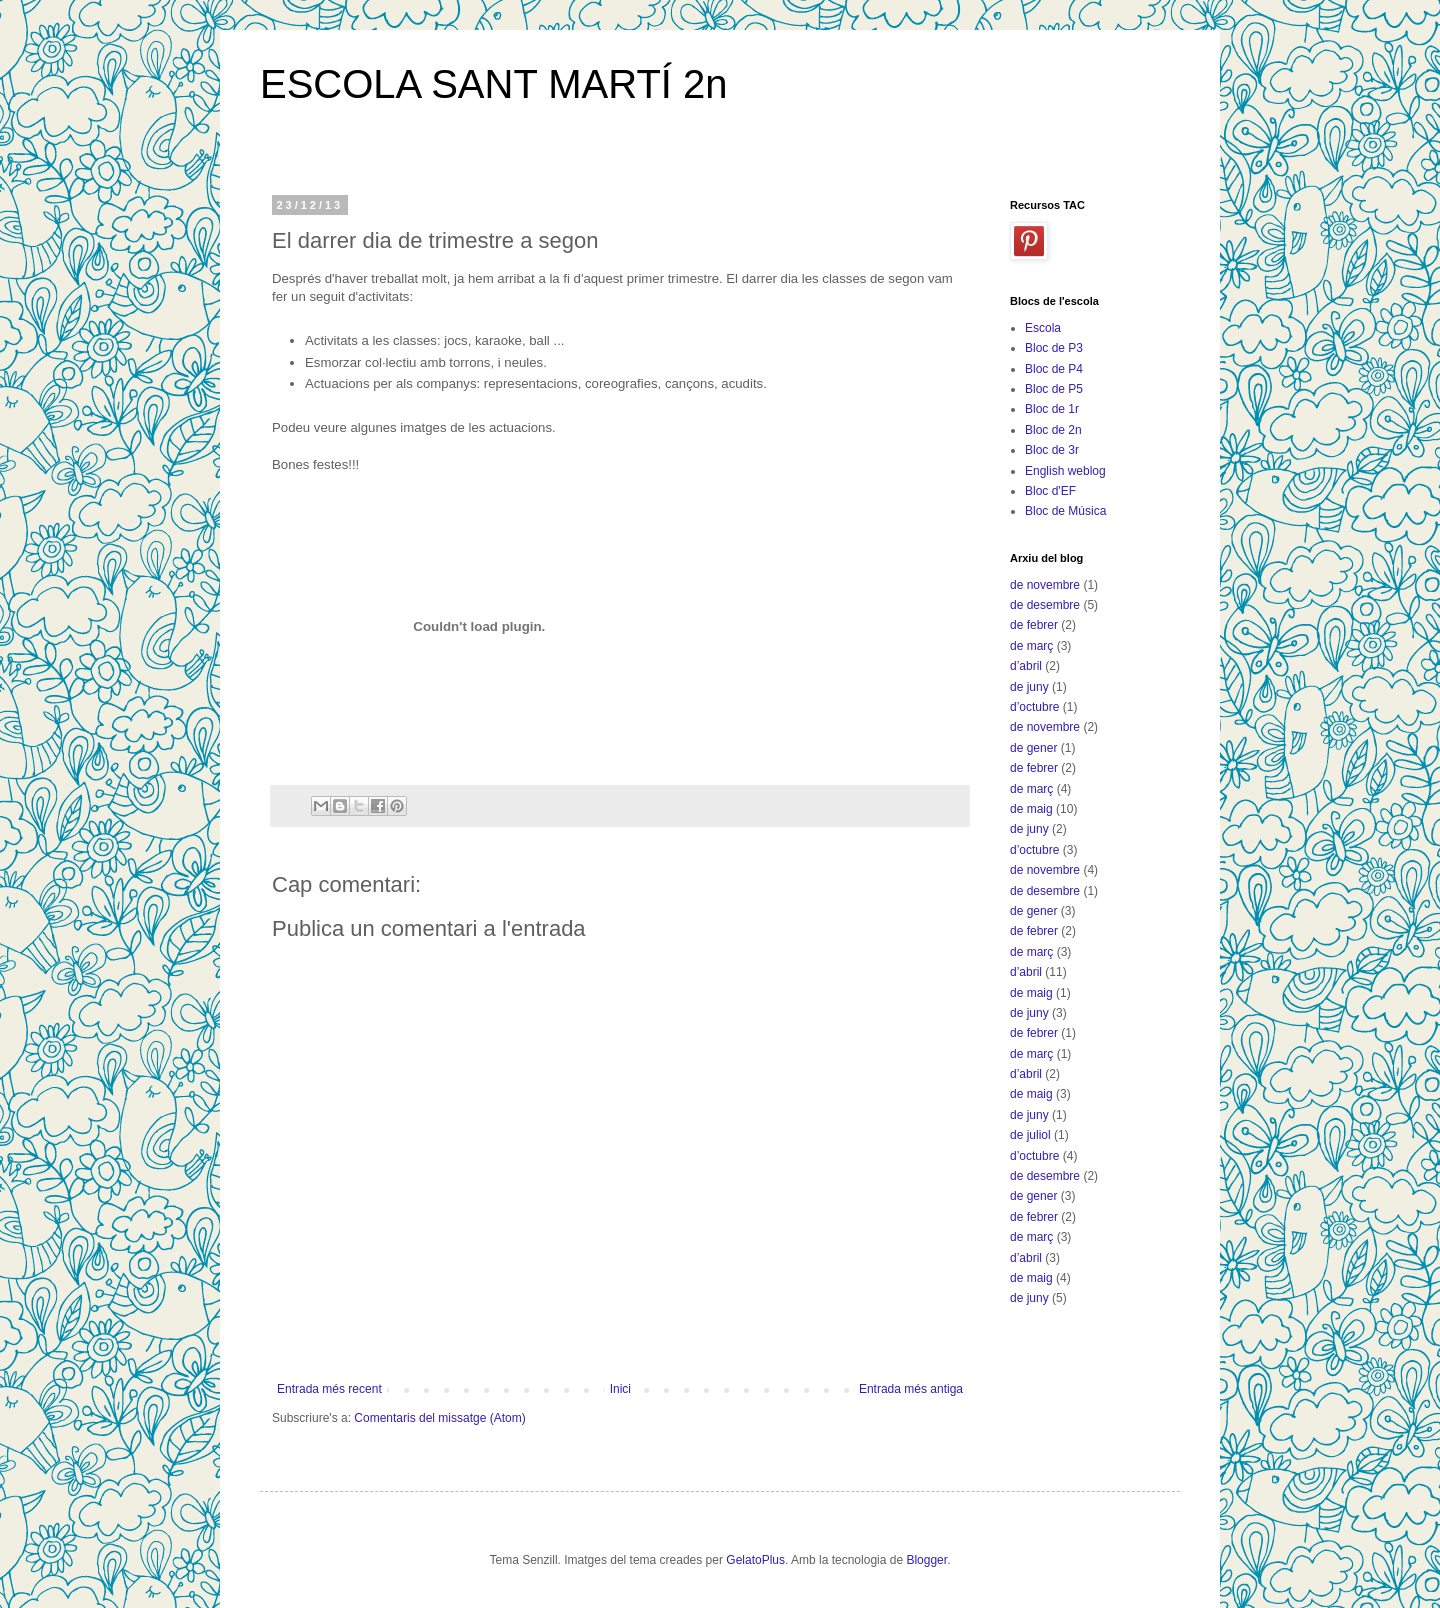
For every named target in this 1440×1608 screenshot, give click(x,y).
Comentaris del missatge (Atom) (439, 1418)
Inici (620, 1389)
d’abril (1026, 666)
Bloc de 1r (1052, 409)
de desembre (1045, 605)
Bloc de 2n (1053, 430)
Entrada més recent (329, 1389)
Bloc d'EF (1050, 491)
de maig (1031, 809)
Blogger (926, 1560)
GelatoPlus (755, 1560)
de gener (1033, 748)
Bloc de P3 (1054, 348)
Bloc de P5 (1054, 389)
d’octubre (1034, 707)
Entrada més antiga (911, 1389)
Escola (1043, 328)
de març (1031, 646)
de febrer (1034, 625)
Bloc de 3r (1052, 450)
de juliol (1030, 1135)
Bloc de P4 (1054, 369)
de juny (1029, 687)
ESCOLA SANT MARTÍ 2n (494, 84)
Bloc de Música (1065, 511)
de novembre (1045, 585)
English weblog (1065, 471)
